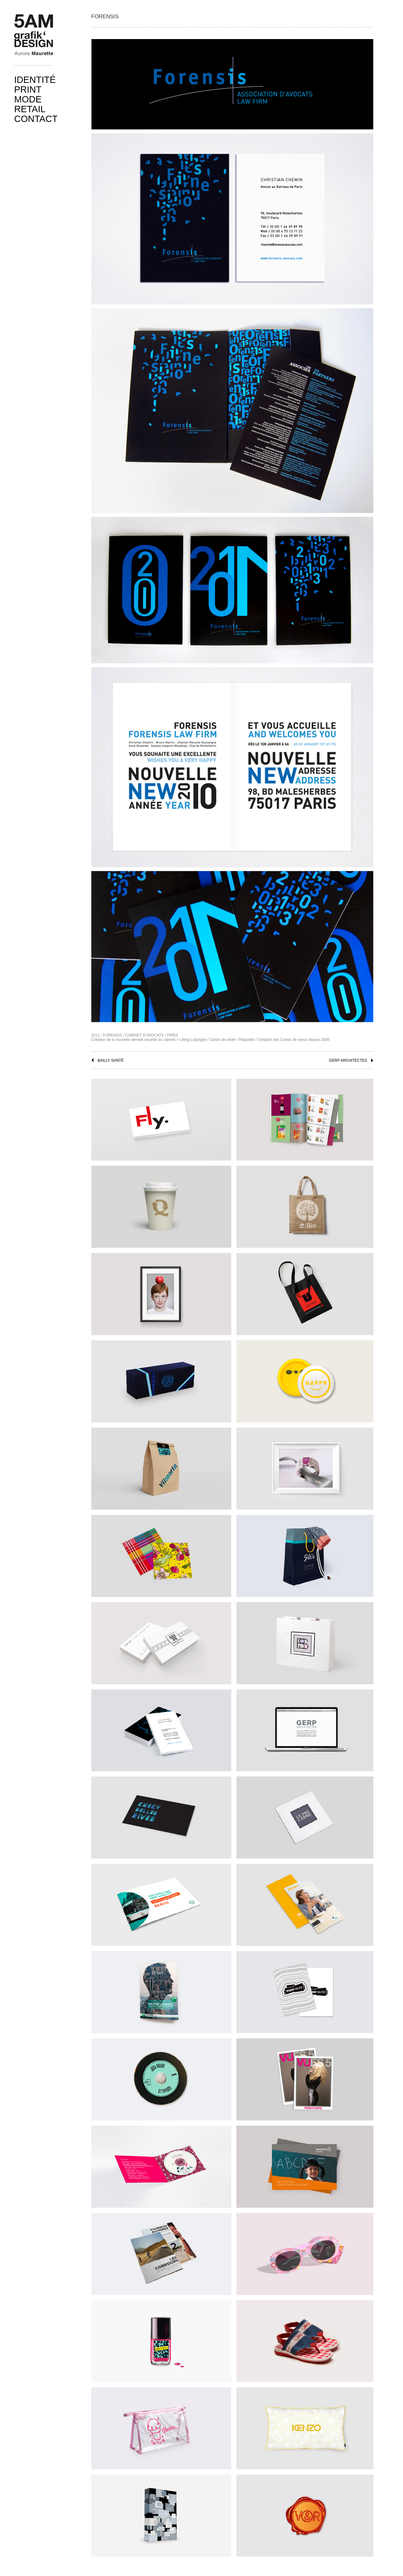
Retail (29, 109)
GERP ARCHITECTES (348, 1060)
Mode (28, 99)
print (28, 89)
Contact (36, 119)
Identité (35, 80)
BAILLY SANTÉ (111, 1060)
